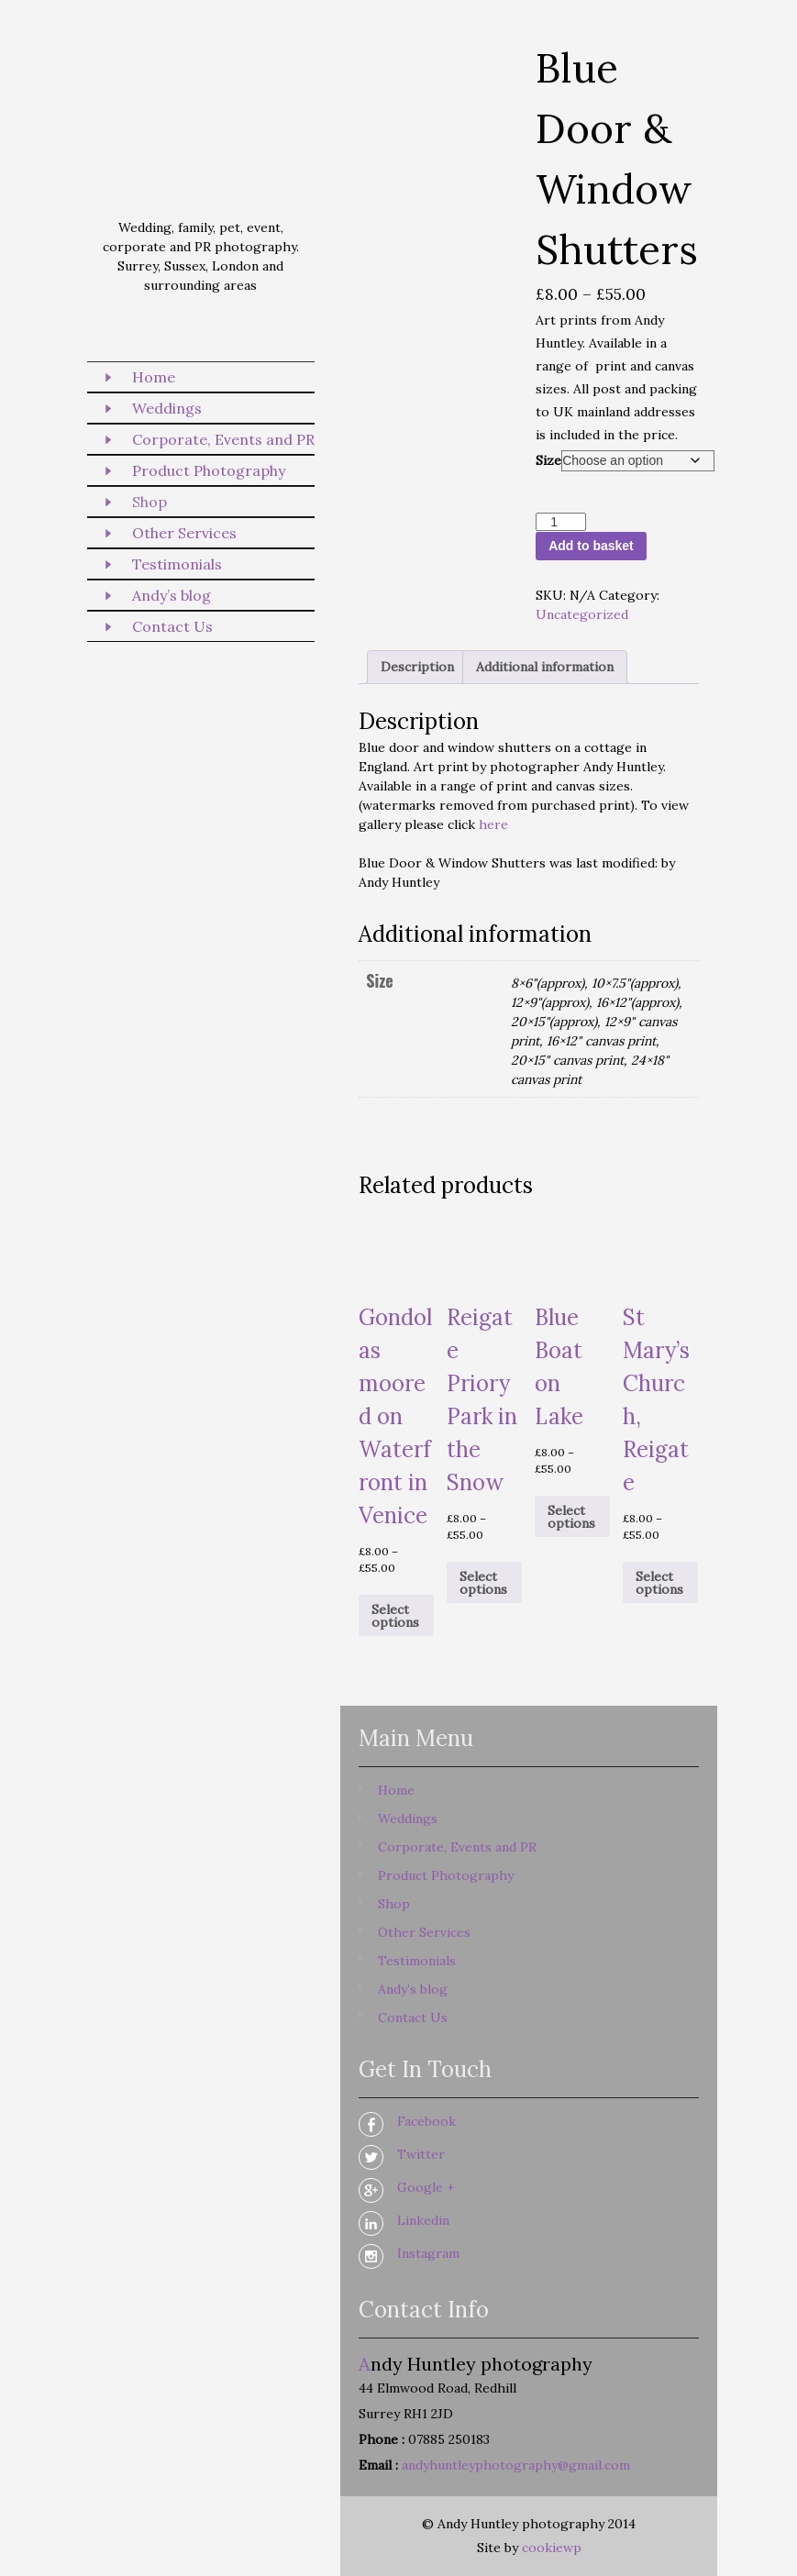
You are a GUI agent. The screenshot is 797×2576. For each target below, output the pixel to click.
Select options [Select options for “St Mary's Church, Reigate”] (659, 1583)
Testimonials (177, 564)
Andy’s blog (171, 595)
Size (548, 460)
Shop (149, 501)
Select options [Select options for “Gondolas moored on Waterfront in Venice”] (395, 1616)
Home (153, 377)
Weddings (167, 408)
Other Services (184, 533)
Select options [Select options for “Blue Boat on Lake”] (571, 1516)
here (493, 824)
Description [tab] (417, 666)
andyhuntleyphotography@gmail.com (516, 2465)
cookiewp (551, 2547)
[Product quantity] (561, 522)
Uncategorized (582, 614)
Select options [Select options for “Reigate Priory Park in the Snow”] (483, 1583)
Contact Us (172, 626)
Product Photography (208, 470)
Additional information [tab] (545, 666)
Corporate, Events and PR (223, 439)
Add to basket (591, 545)
